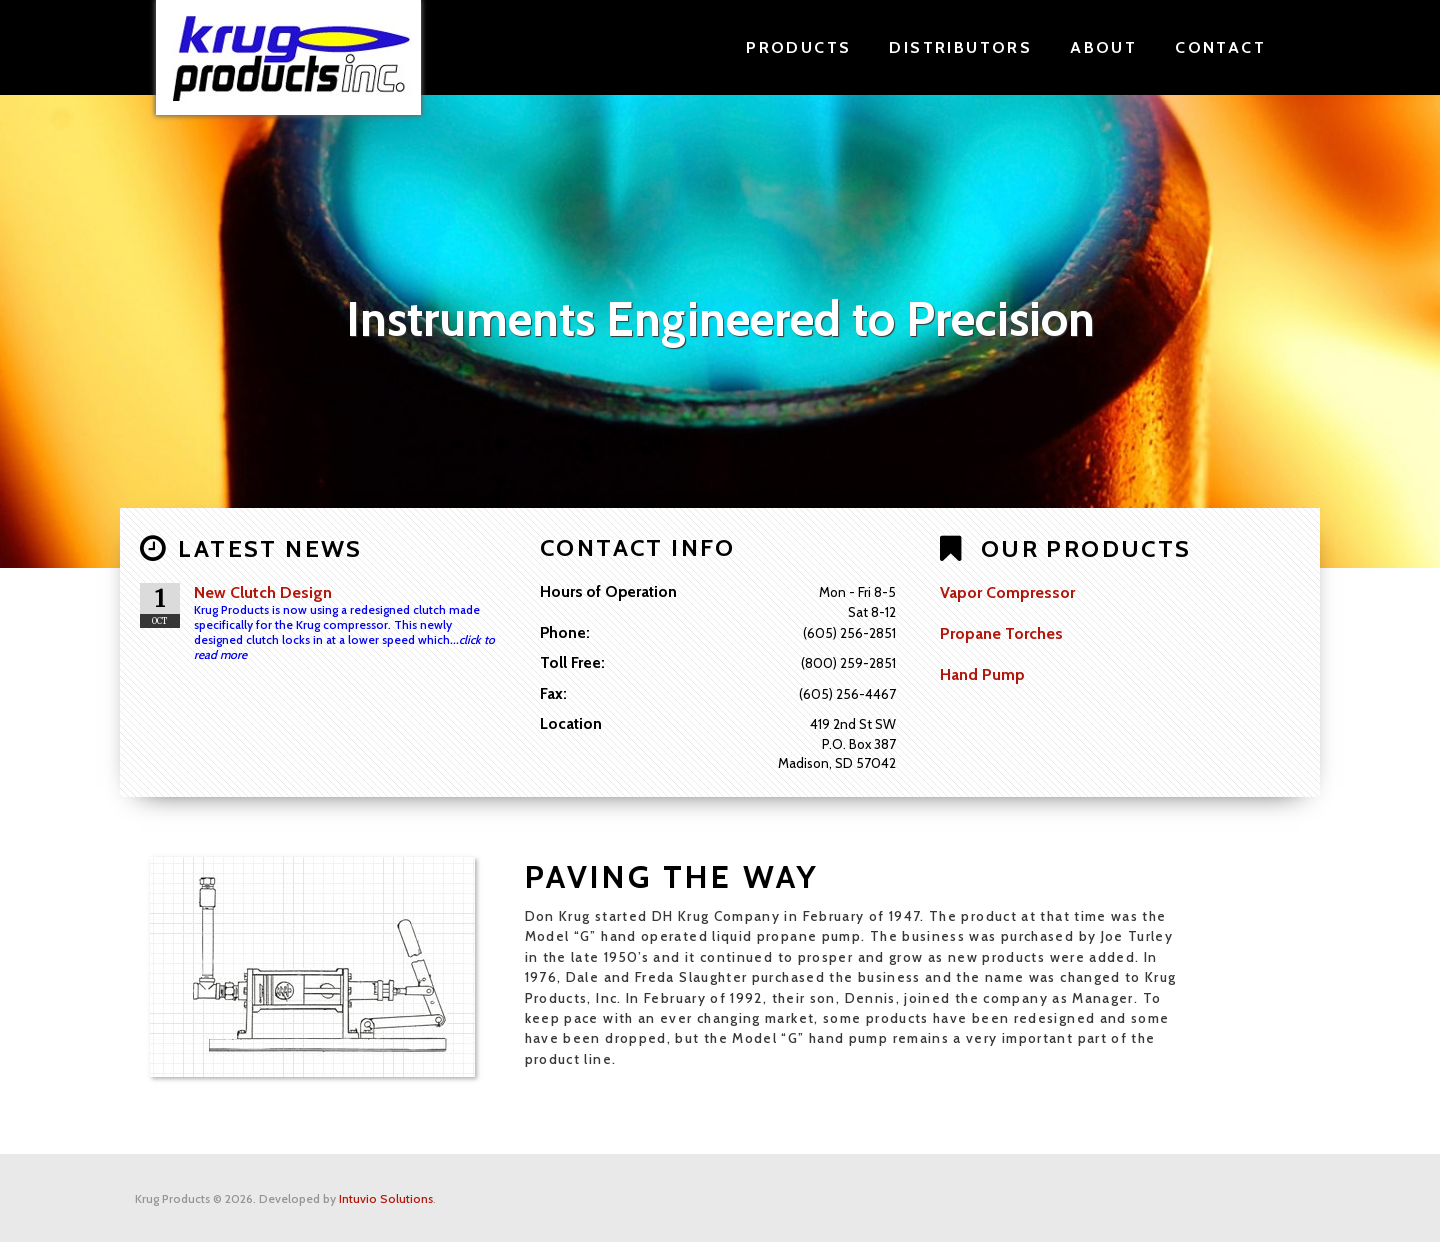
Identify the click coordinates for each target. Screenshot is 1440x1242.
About (1103, 47)
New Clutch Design (263, 592)
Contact (1220, 47)
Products (798, 47)
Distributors (960, 47)
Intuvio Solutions (386, 1197)
